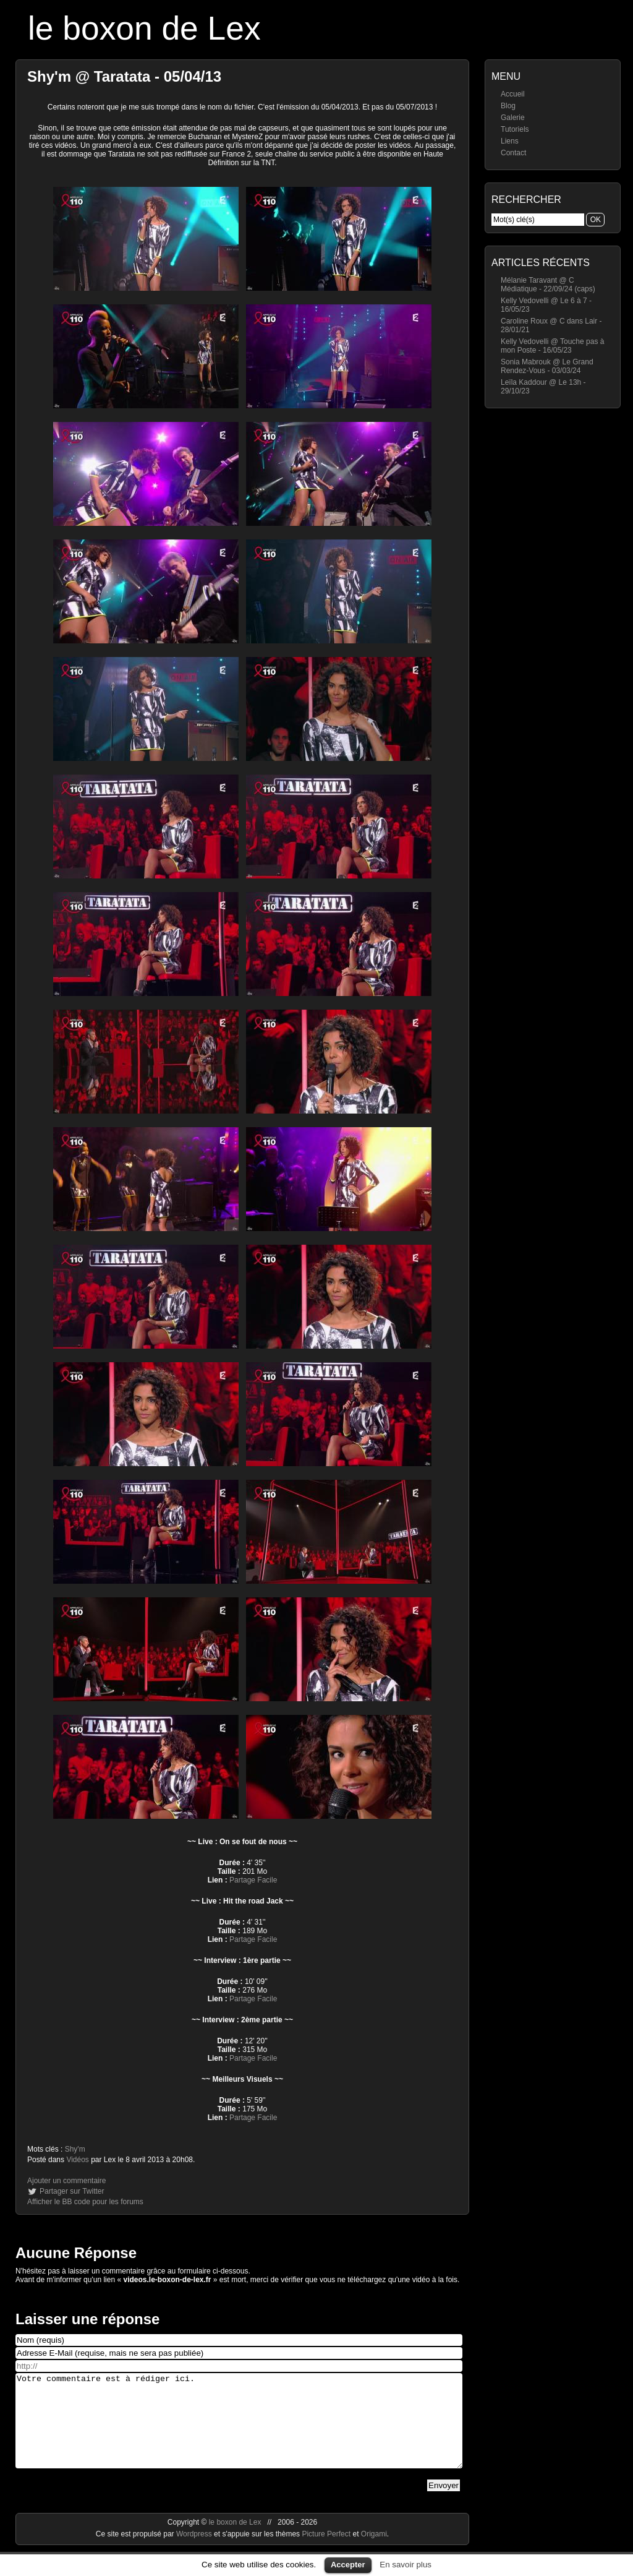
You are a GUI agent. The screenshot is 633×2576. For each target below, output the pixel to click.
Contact (513, 152)
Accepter (348, 2564)
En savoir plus (405, 2564)
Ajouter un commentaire (66, 2180)
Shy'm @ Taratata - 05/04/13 (124, 76)
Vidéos (77, 2159)
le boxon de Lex (144, 28)
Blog (508, 105)
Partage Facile (253, 1880)
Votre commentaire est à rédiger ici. (238, 2430)
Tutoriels (515, 129)
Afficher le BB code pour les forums (85, 2201)
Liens (510, 141)
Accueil (513, 94)
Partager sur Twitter (72, 2191)
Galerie (513, 117)
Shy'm (75, 2149)
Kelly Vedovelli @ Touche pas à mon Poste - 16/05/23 (552, 345)
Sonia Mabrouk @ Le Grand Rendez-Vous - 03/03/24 (547, 366)
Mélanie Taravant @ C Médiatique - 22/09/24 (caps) (548, 284)
